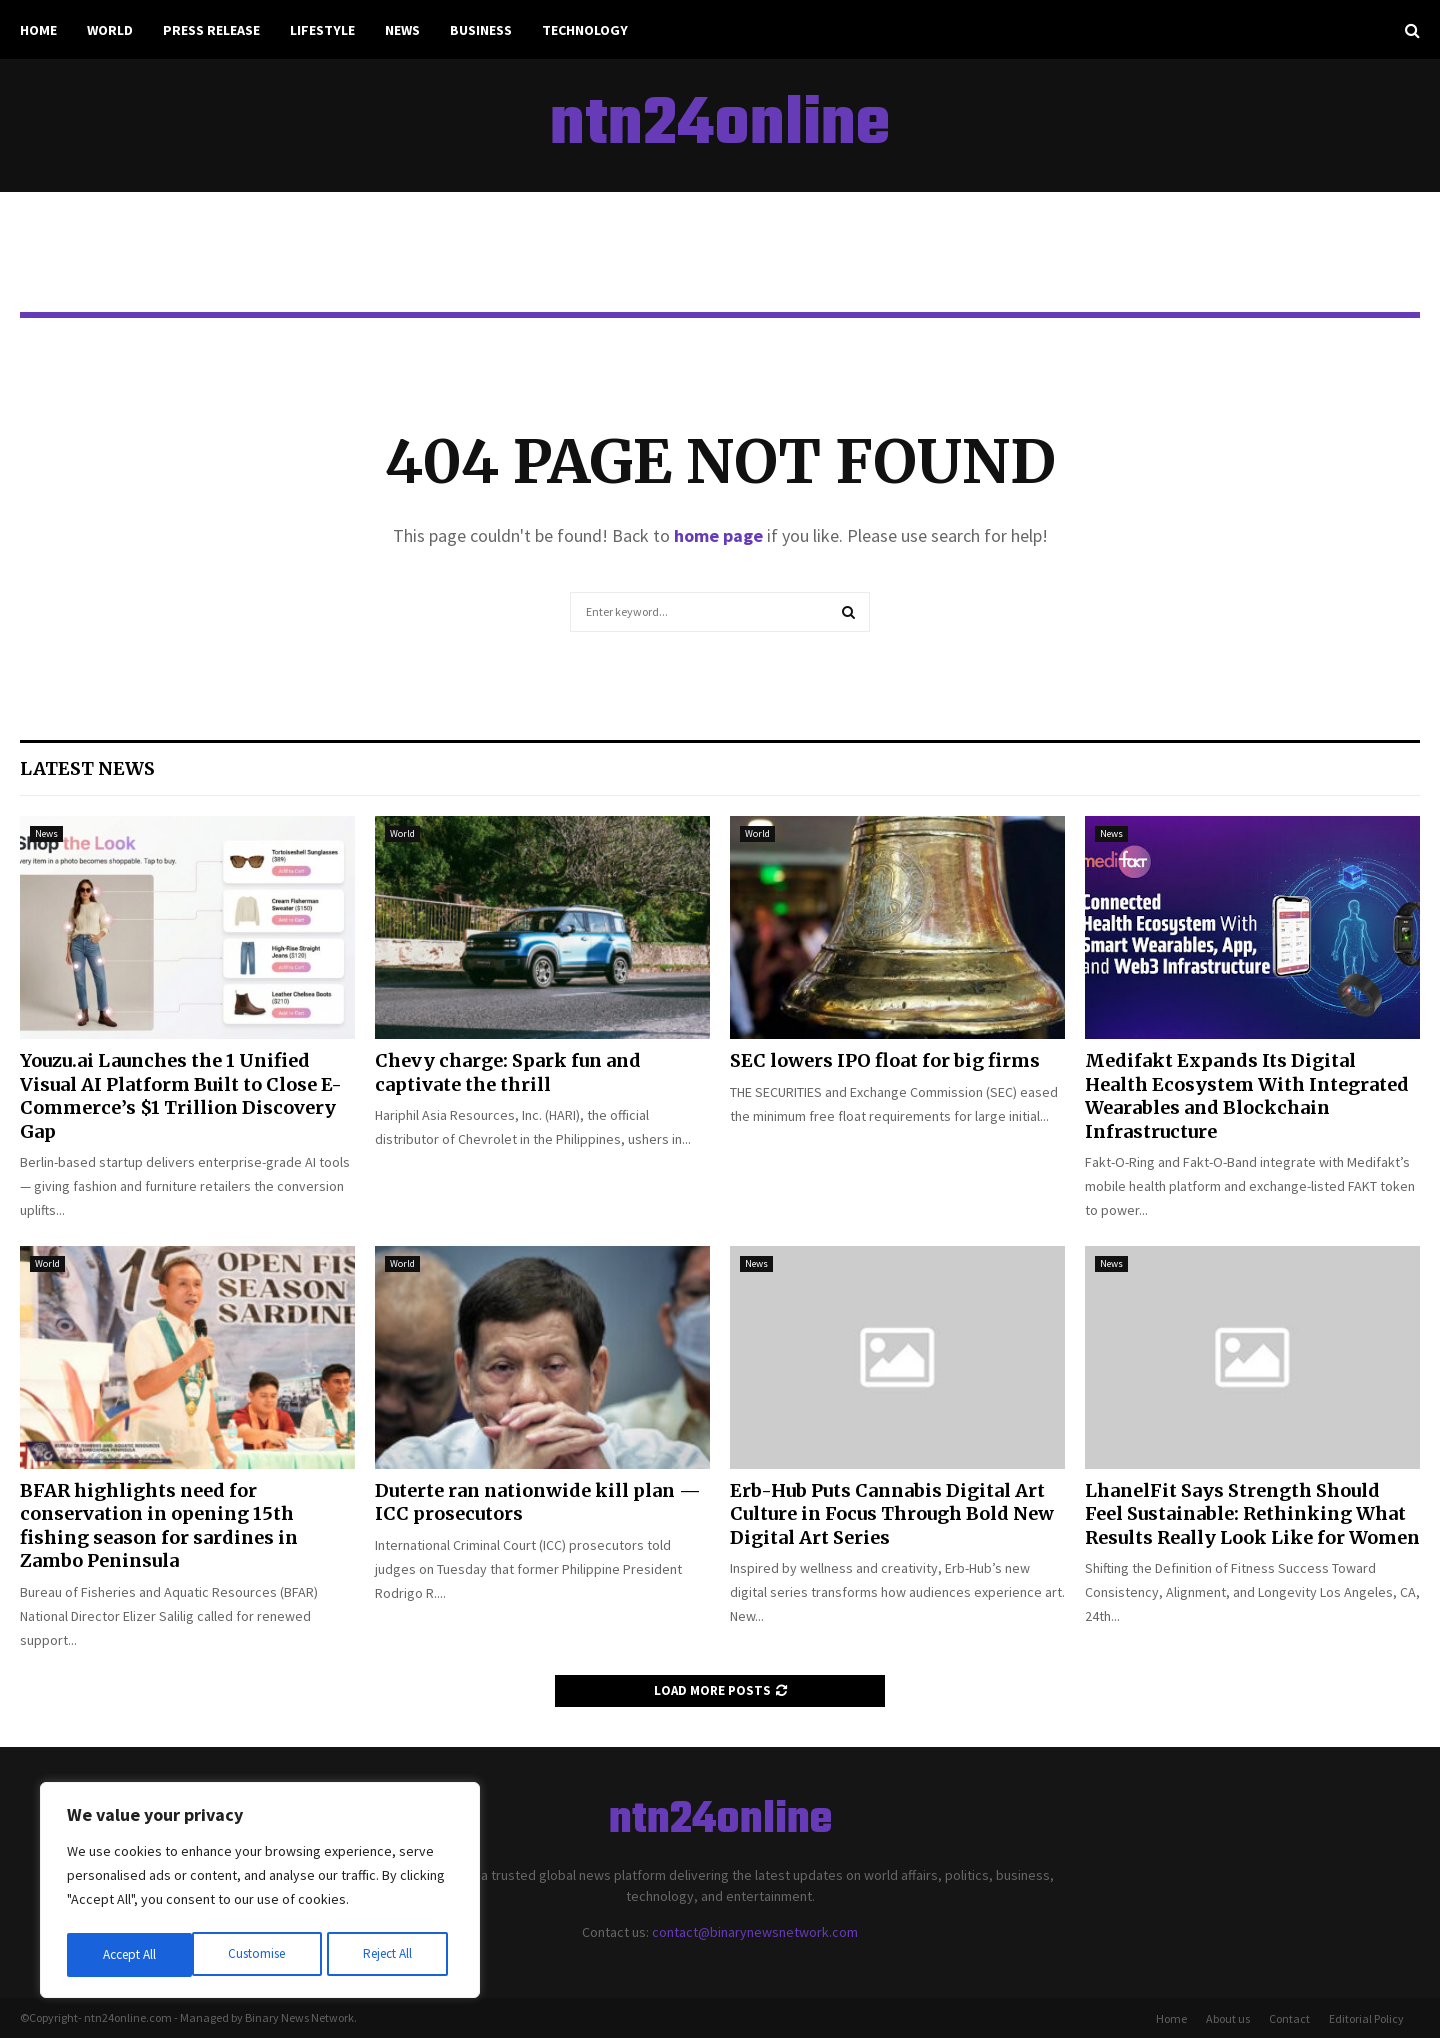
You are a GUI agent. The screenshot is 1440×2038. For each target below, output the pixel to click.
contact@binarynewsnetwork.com (755, 1932)
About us (1228, 2018)
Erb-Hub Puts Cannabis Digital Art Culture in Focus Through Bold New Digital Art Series (892, 1514)
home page (718, 535)
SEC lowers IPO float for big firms (885, 1060)
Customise (131, 1955)
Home (38, 30)
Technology (585, 30)
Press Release (211, 30)
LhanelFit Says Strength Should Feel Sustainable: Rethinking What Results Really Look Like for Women (1252, 1514)
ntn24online (720, 126)
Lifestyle (322, 30)
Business (481, 30)
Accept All (391, 1955)
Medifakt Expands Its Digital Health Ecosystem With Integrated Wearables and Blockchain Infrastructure (1247, 1095)
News (402, 30)
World (110, 30)
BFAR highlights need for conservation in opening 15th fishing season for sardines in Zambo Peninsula (159, 1525)
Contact (1289, 2018)
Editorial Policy (1366, 2018)
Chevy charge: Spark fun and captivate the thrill (508, 1072)
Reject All (262, 1955)
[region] (260, 1893)
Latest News (87, 768)
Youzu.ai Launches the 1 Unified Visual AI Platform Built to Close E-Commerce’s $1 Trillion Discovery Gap (181, 1095)
